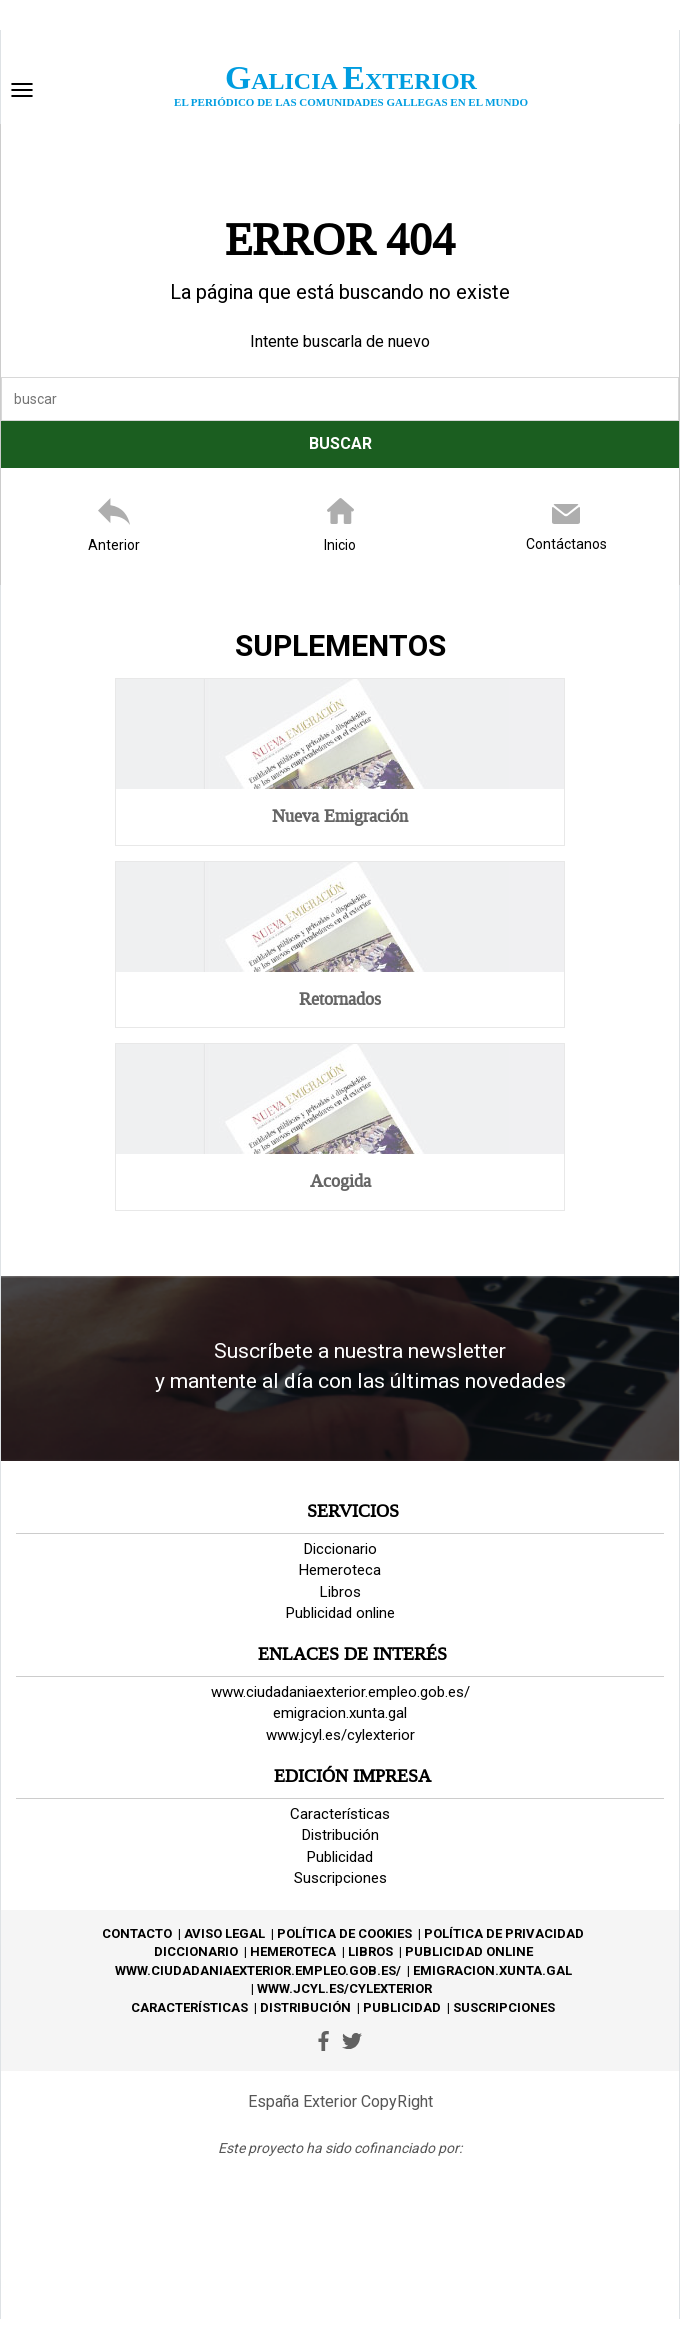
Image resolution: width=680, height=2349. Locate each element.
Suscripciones (340, 1878)
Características (340, 1814)
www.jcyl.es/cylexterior (340, 1735)
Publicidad (340, 1857)
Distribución (340, 1835)
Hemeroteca (340, 1570)
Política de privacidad (504, 1933)
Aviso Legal (224, 1933)
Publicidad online (340, 1613)
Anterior (114, 545)
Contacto (137, 1933)
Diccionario (340, 1549)
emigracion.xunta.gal (340, 1713)
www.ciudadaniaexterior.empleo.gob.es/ (340, 1692)
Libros (340, 1592)
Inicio (340, 545)
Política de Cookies (344, 1933)
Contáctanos (566, 544)
